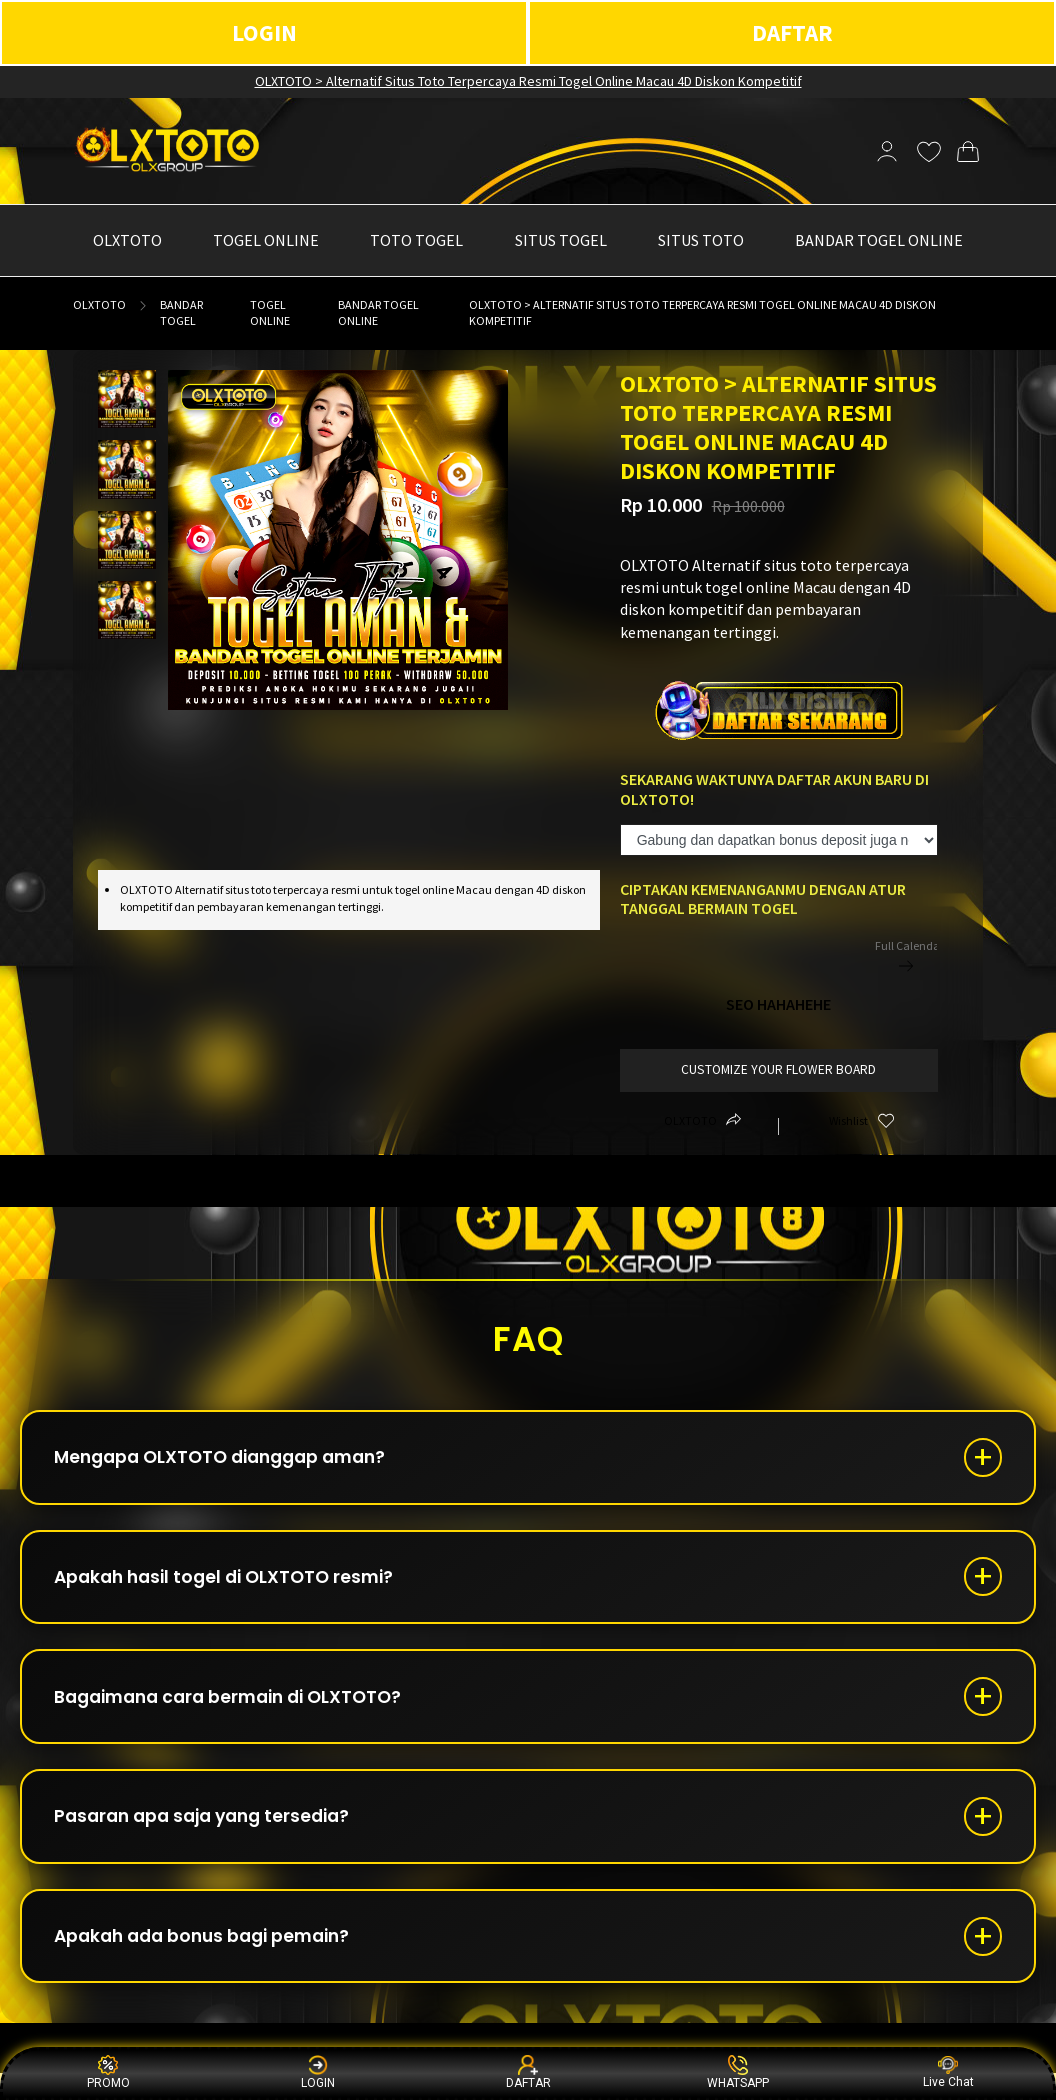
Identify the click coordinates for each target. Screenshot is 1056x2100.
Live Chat (948, 2072)
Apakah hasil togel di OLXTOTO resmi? (234, 1584)
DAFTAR (792, 32)
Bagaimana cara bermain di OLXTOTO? (240, 1709)
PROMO (108, 2072)
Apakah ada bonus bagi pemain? (212, 1959)
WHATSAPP (738, 2072)
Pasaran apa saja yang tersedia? (212, 1834)
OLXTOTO (99, 304)
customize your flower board (778, 1069)
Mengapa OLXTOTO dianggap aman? (232, 1459)
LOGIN (264, 32)
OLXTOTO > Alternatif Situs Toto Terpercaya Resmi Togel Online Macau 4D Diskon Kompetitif (528, 81)
